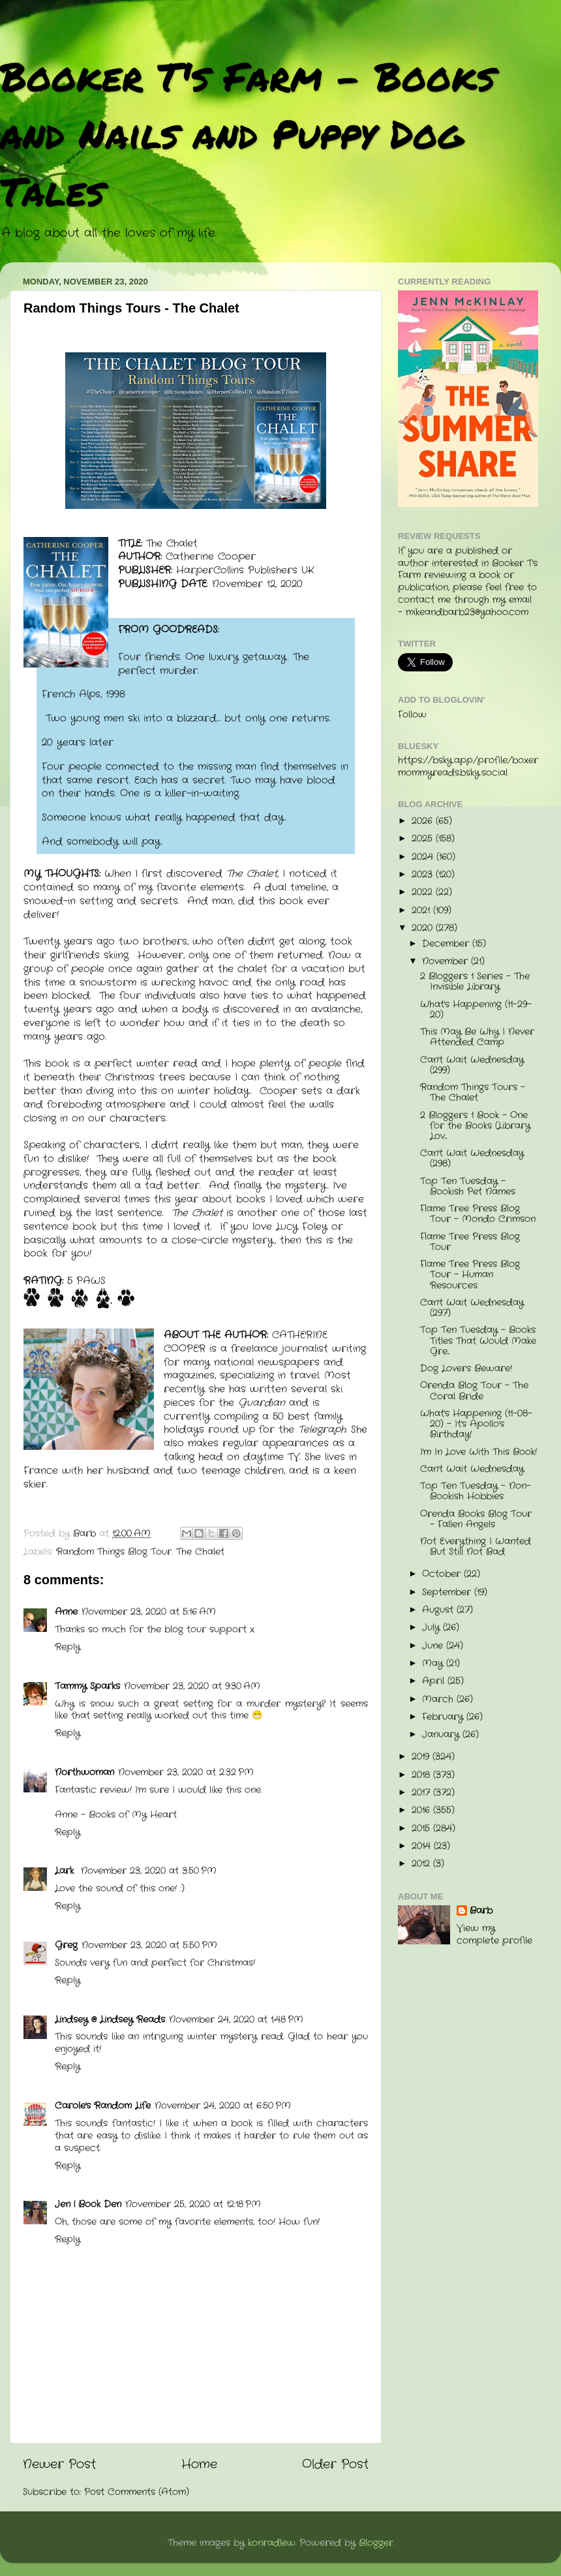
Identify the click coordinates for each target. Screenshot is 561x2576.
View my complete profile (494, 1934)
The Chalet (200, 1552)
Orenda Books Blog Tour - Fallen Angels (476, 1519)
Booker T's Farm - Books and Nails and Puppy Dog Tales (247, 133)
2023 (424, 874)
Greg (66, 1945)
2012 (422, 1864)
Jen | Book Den (88, 2204)
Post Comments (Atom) (136, 2492)
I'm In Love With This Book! (478, 1452)
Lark (66, 1871)
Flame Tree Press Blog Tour (470, 1242)
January (442, 1734)
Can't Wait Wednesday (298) (472, 1158)
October (443, 1574)
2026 (424, 821)
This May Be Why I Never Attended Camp (477, 1037)
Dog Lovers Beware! (466, 1368)
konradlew (272, 2543)
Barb (481, 1911)
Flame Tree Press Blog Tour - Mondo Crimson (478, 1214)
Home (199, 2465)
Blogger (376, 2543)
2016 (422, 1810)
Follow (412, 715)
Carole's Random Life (103, 2106)
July (432, 1627)
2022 (424, 892)
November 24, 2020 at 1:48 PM (236, 2020)
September (448, 1592)
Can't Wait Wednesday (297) (472, 1307)
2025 (424, 839)
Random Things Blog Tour (114, 1552)
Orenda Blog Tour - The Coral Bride (474, 1390)
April (434, 1681)
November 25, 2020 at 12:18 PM (193, 2204)
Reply (67, 1647)
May (434, 1663)
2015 (422, 1828)
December (447, 944)
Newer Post (59, 2465)
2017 (422, 1792)
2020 (424, 928)
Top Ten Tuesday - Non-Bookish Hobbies (475, 1491)
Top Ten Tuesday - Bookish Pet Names (467, 1186)
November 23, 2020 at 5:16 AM (149, 1612)
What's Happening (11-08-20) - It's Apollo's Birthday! (476, 1424)
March (439, 1699)
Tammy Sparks (87, 1686)
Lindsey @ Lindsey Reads (110, 2020)
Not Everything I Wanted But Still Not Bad (475, 1546)
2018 (422, 1775)
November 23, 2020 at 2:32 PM (186, 1772)
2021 (422, 910)
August (439, 1610)
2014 (423, 1846)
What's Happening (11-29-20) (476, 1009)
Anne (66, 1612)
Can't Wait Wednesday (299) (472, 1065)
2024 (424, 857)
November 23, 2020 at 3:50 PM (149, 1871)
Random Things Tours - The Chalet (472, 1092)
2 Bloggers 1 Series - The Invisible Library (475, 981)
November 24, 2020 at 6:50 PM (223, 2106)
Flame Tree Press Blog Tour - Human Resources (470, 1274)
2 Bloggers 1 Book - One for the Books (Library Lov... (475, 1125)
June (434, 1646)
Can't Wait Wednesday (472, 1469)
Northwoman (84, 1772)
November (446, 961)
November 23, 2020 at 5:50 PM (149, 1945)
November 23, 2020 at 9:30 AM (192, 1686)
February (444, 1717)
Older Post (335, 2465)
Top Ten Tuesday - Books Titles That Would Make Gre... (478, 1340)
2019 (422, 1757)
